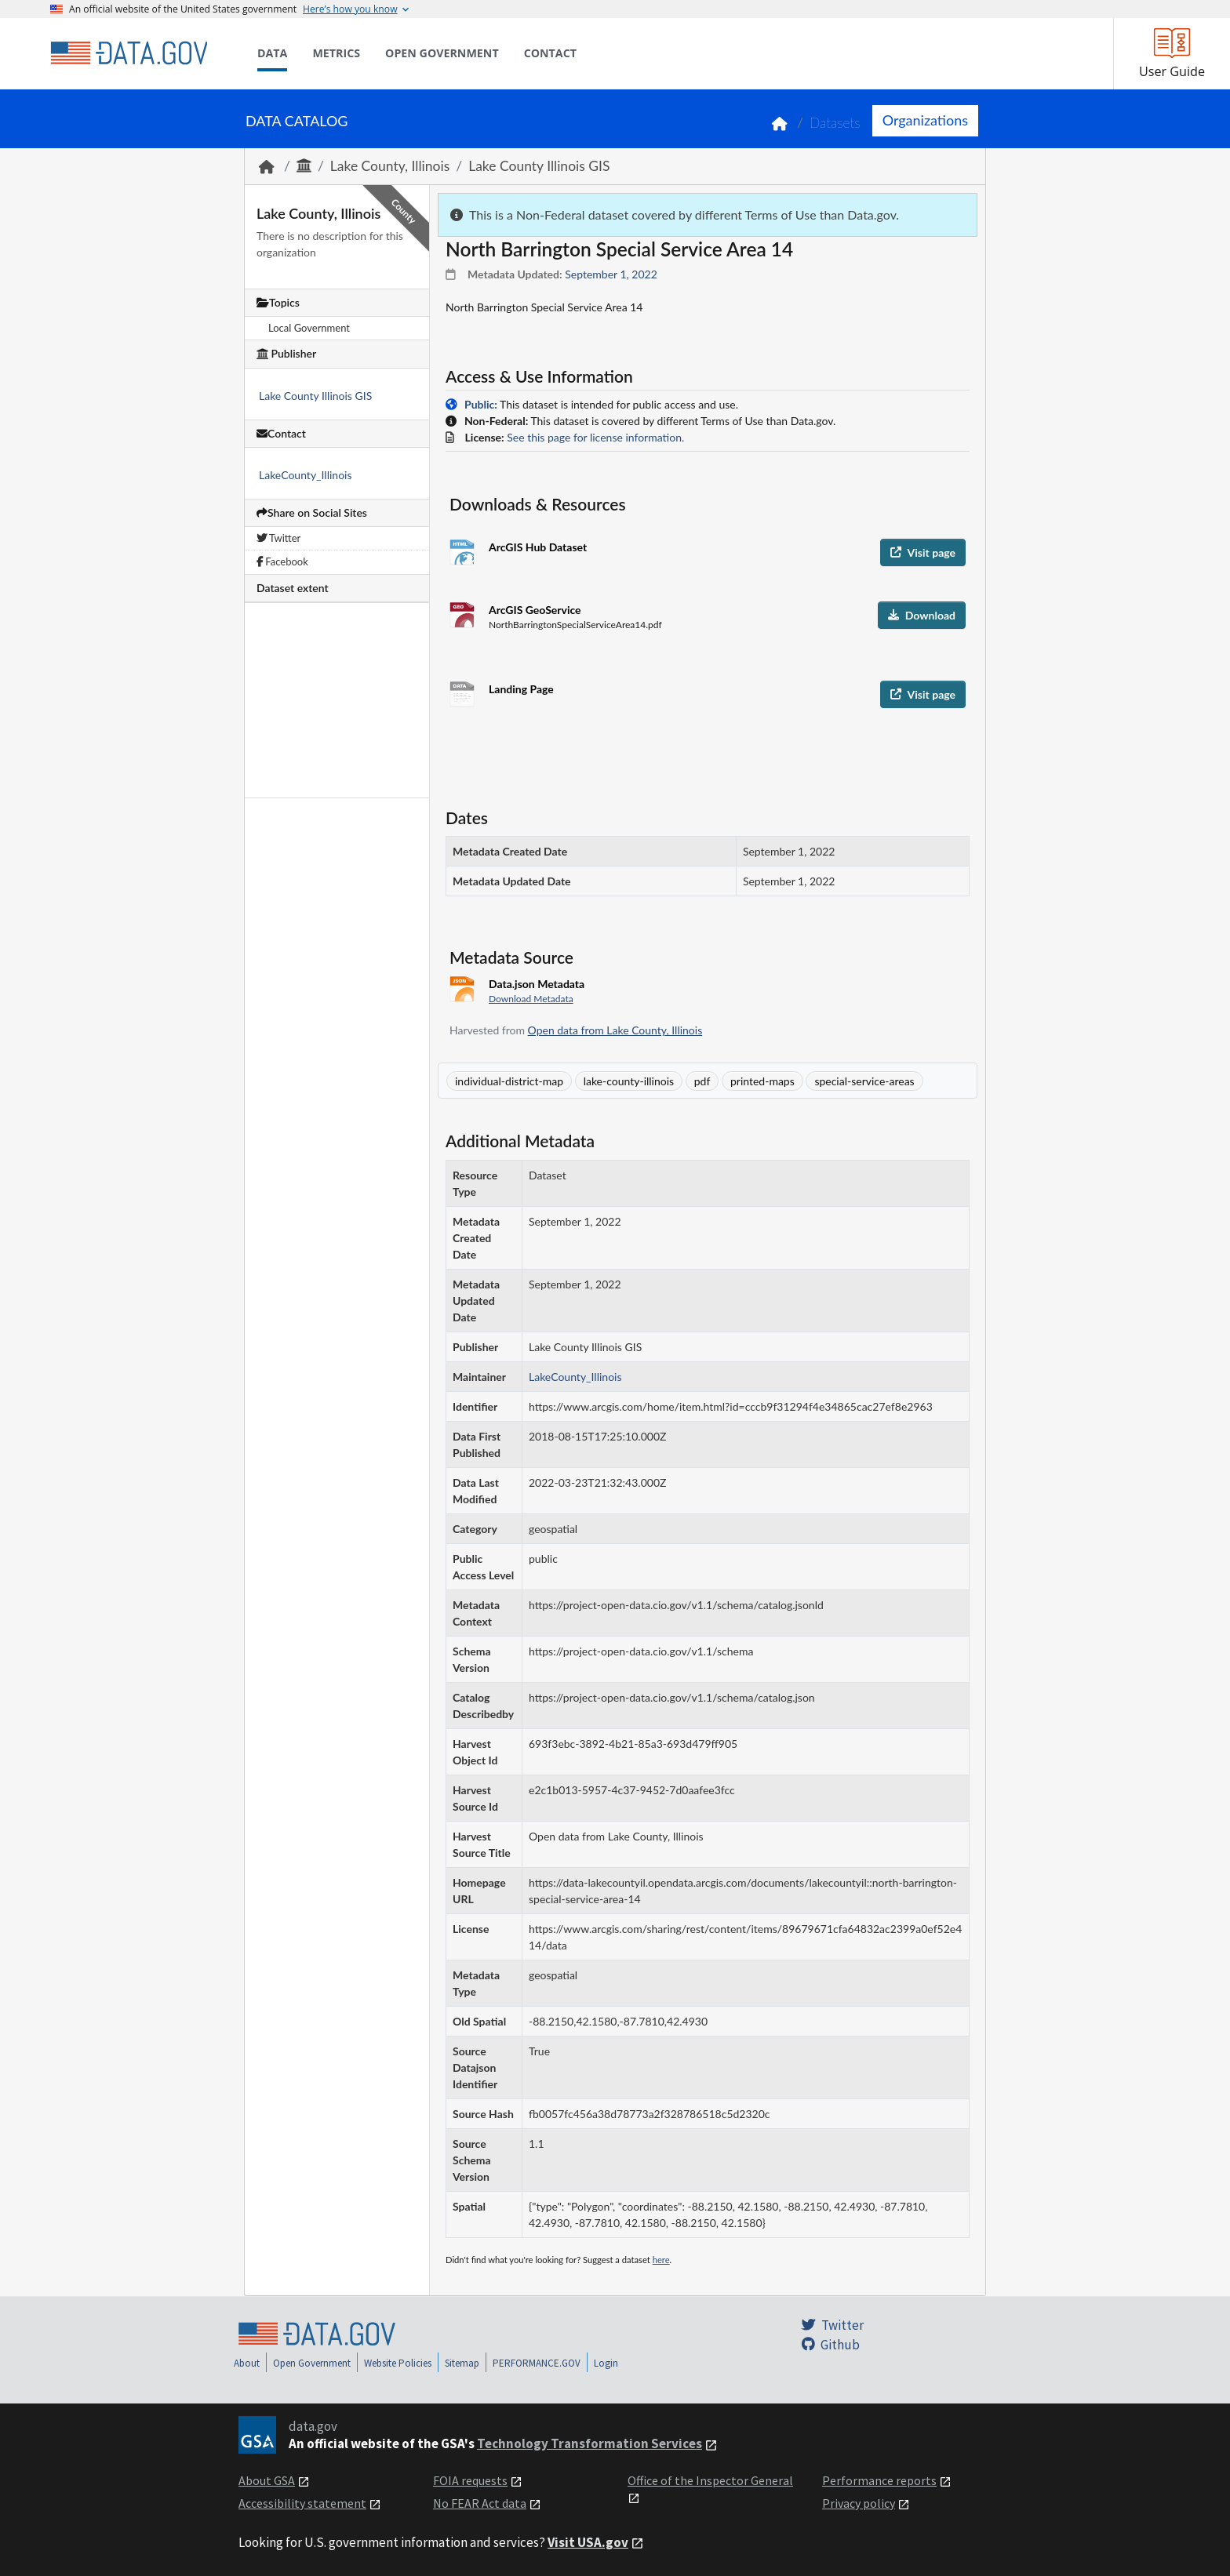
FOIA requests (470, 2480)
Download (921, 615)
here (661, 2259)
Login (606, 2363)
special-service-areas (864, 1081)
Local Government (309, 328)
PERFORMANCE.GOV (536, 2363)
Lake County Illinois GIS (539, 166)
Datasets (835, 122)
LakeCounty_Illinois (305, 474)
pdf (702, 1081)
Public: (480, 404)
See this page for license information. (595, 437)
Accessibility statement (302, 2503)
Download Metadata (531, 999)
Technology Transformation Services (589, 2443)
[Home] (128, 53)
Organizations (925, 120)
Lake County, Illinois (389, 166)
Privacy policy (858, 2503)
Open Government (312, 2363)
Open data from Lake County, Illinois (615, 1030)
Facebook (282, 561)
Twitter (278, 538)
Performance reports (879, 2480)
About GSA (266, 2480)
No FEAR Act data (479, 2503)
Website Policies (397, 2363)
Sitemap (462, 2363)
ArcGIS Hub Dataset (538, 547)
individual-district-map (509, 1081)
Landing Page (521, 689)
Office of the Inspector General (710, 2480)
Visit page (922, 552)
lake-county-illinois (629, 1081)
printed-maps (762, 1081)
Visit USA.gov (588, 2542)
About (247, 2363)
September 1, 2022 (611, 274)
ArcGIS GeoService (535, 609)
